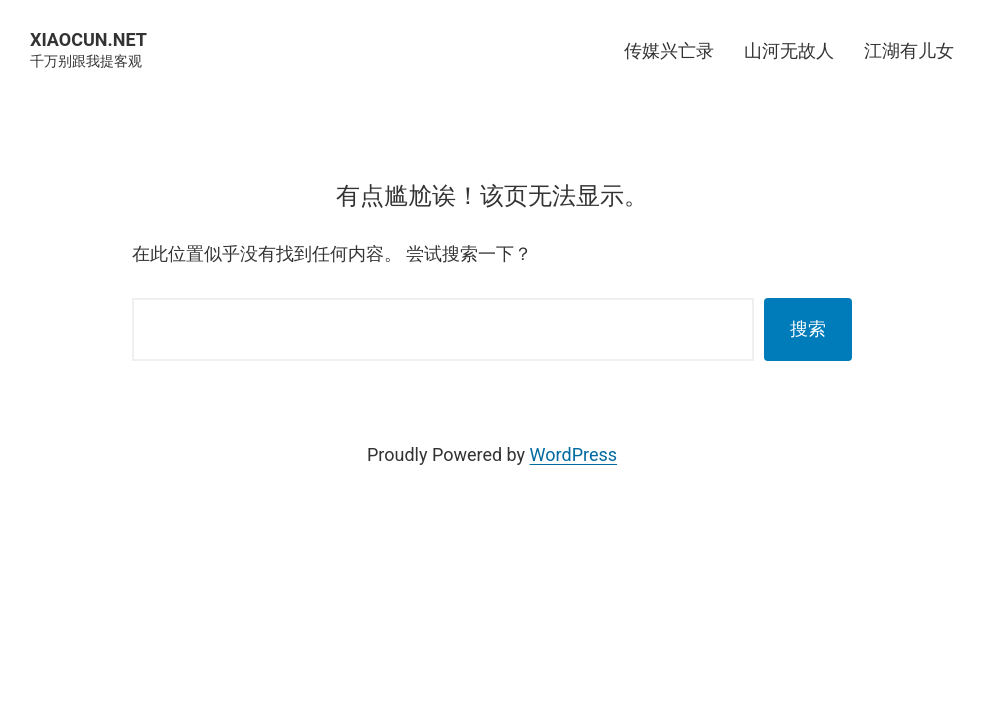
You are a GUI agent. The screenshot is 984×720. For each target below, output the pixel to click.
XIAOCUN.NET (88, 39)
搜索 (808, 328)
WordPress (573, 454)
